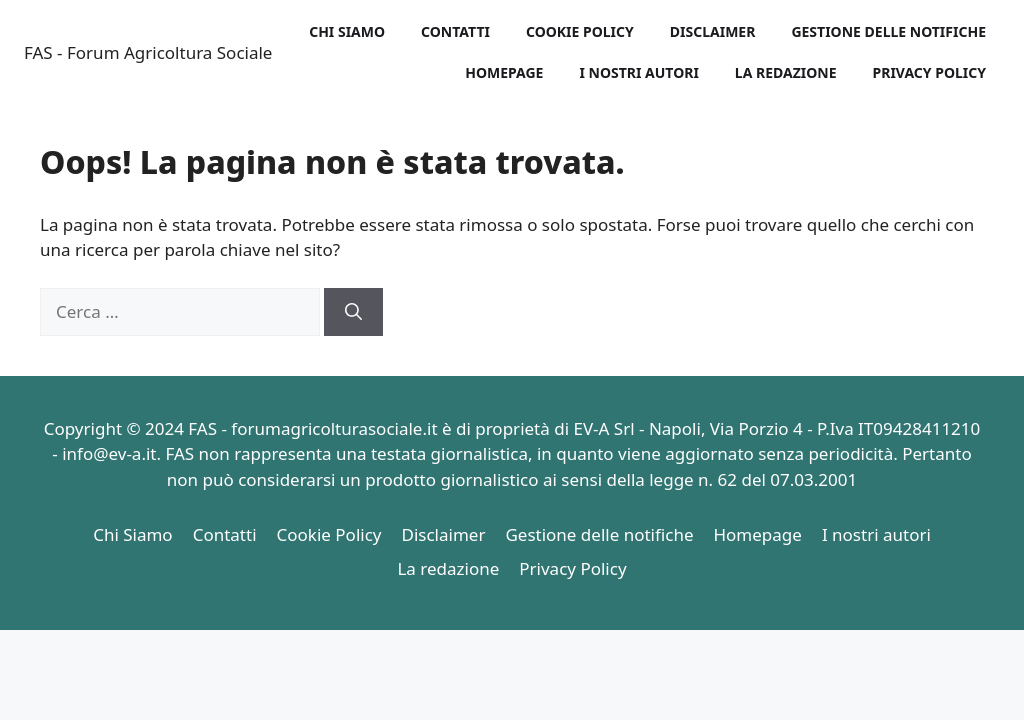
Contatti (455, 31)
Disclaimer (713, 31)
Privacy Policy (929, 72)
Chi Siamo (347, 31)
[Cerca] (353, 312)
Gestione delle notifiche (888, 31)
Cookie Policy (580, 31)
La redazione (786, 72)
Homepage (504, 72)
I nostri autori (638, 72)
